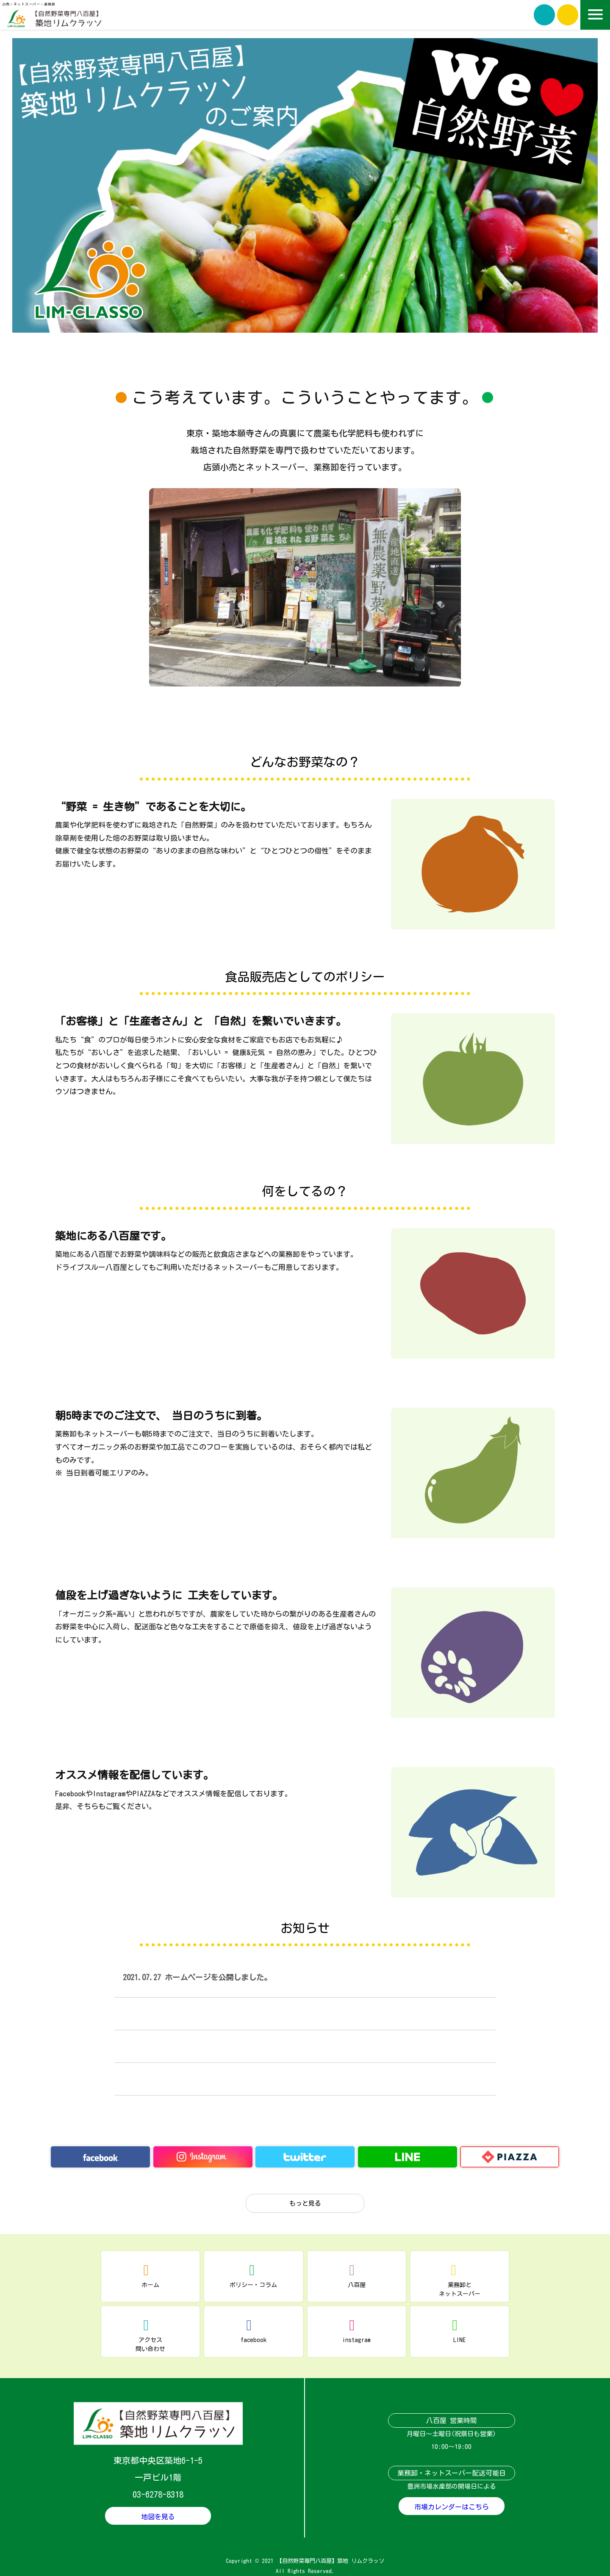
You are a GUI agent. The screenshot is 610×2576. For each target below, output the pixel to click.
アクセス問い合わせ (150, 2344)
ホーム (150, 2285)
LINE (459, 2340)
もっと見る (305, 2203)
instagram (356, 2340)
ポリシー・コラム (253, 2285)
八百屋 (357, 2285)
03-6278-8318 (158, 2494)
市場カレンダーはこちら (451, 2507)
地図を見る (158, 2516)
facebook (253, 2340)
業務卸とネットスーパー (459, 2289)
